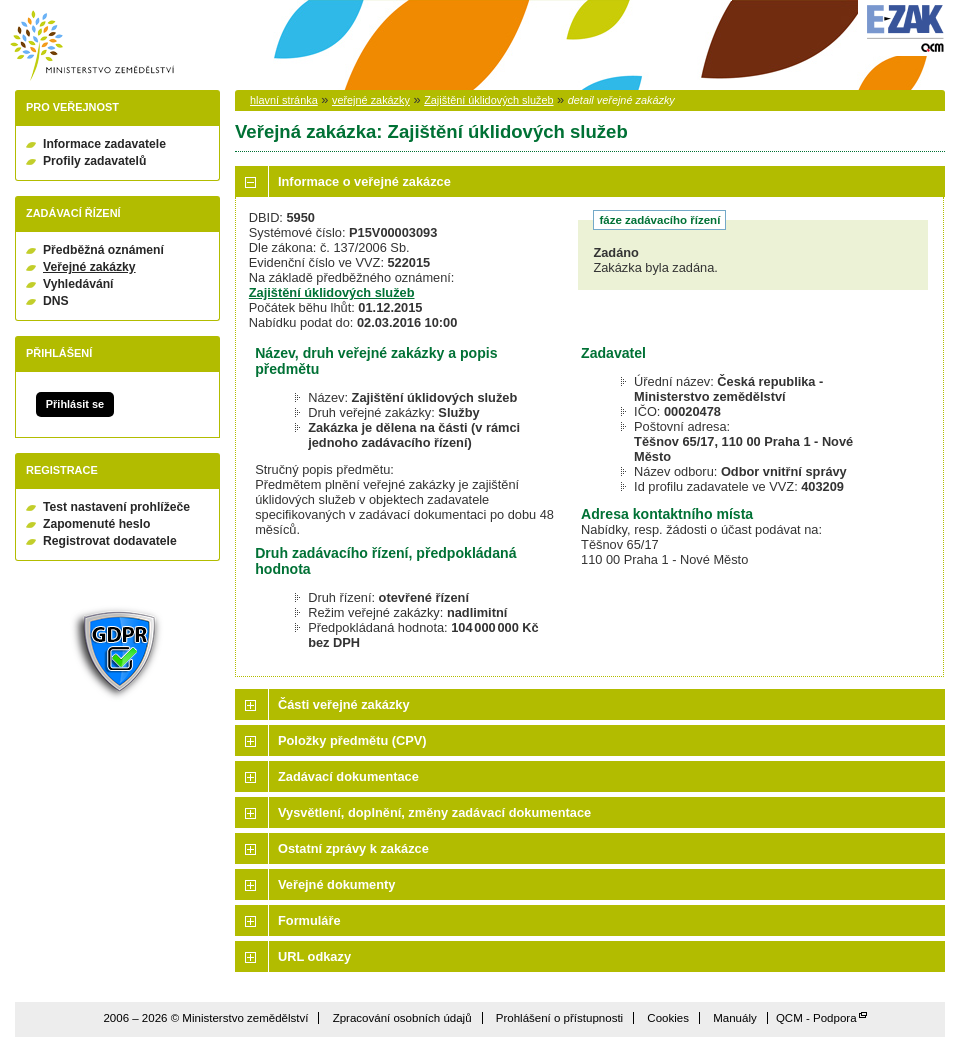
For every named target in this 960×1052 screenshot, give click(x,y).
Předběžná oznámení (103, 250)
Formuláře (309, 920)
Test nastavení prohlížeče (116, 507)
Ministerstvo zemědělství (92, 45)
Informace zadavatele (104, 144)
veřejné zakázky (371, 100)
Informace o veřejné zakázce (364, 181)
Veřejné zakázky (89, 267)
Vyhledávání (78, 284)
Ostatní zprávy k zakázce (353, 848)
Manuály (735, 1018)
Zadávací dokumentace (348, 776)
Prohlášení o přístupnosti (559, 1018)
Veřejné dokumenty (336, 884)
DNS (56, 301)
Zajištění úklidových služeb (488, 100)
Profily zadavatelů (94, 161)
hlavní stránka (284, 100)
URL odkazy (314, 956)
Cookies (668, 1018)
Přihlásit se (75, 404)
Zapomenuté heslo (96, 524)
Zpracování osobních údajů (402, 1018)
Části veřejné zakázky (344, 704)
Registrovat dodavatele (110, 541)
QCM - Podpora (816, 1018)
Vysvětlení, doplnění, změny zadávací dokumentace (434, 812)
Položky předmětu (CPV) (352, 740)
